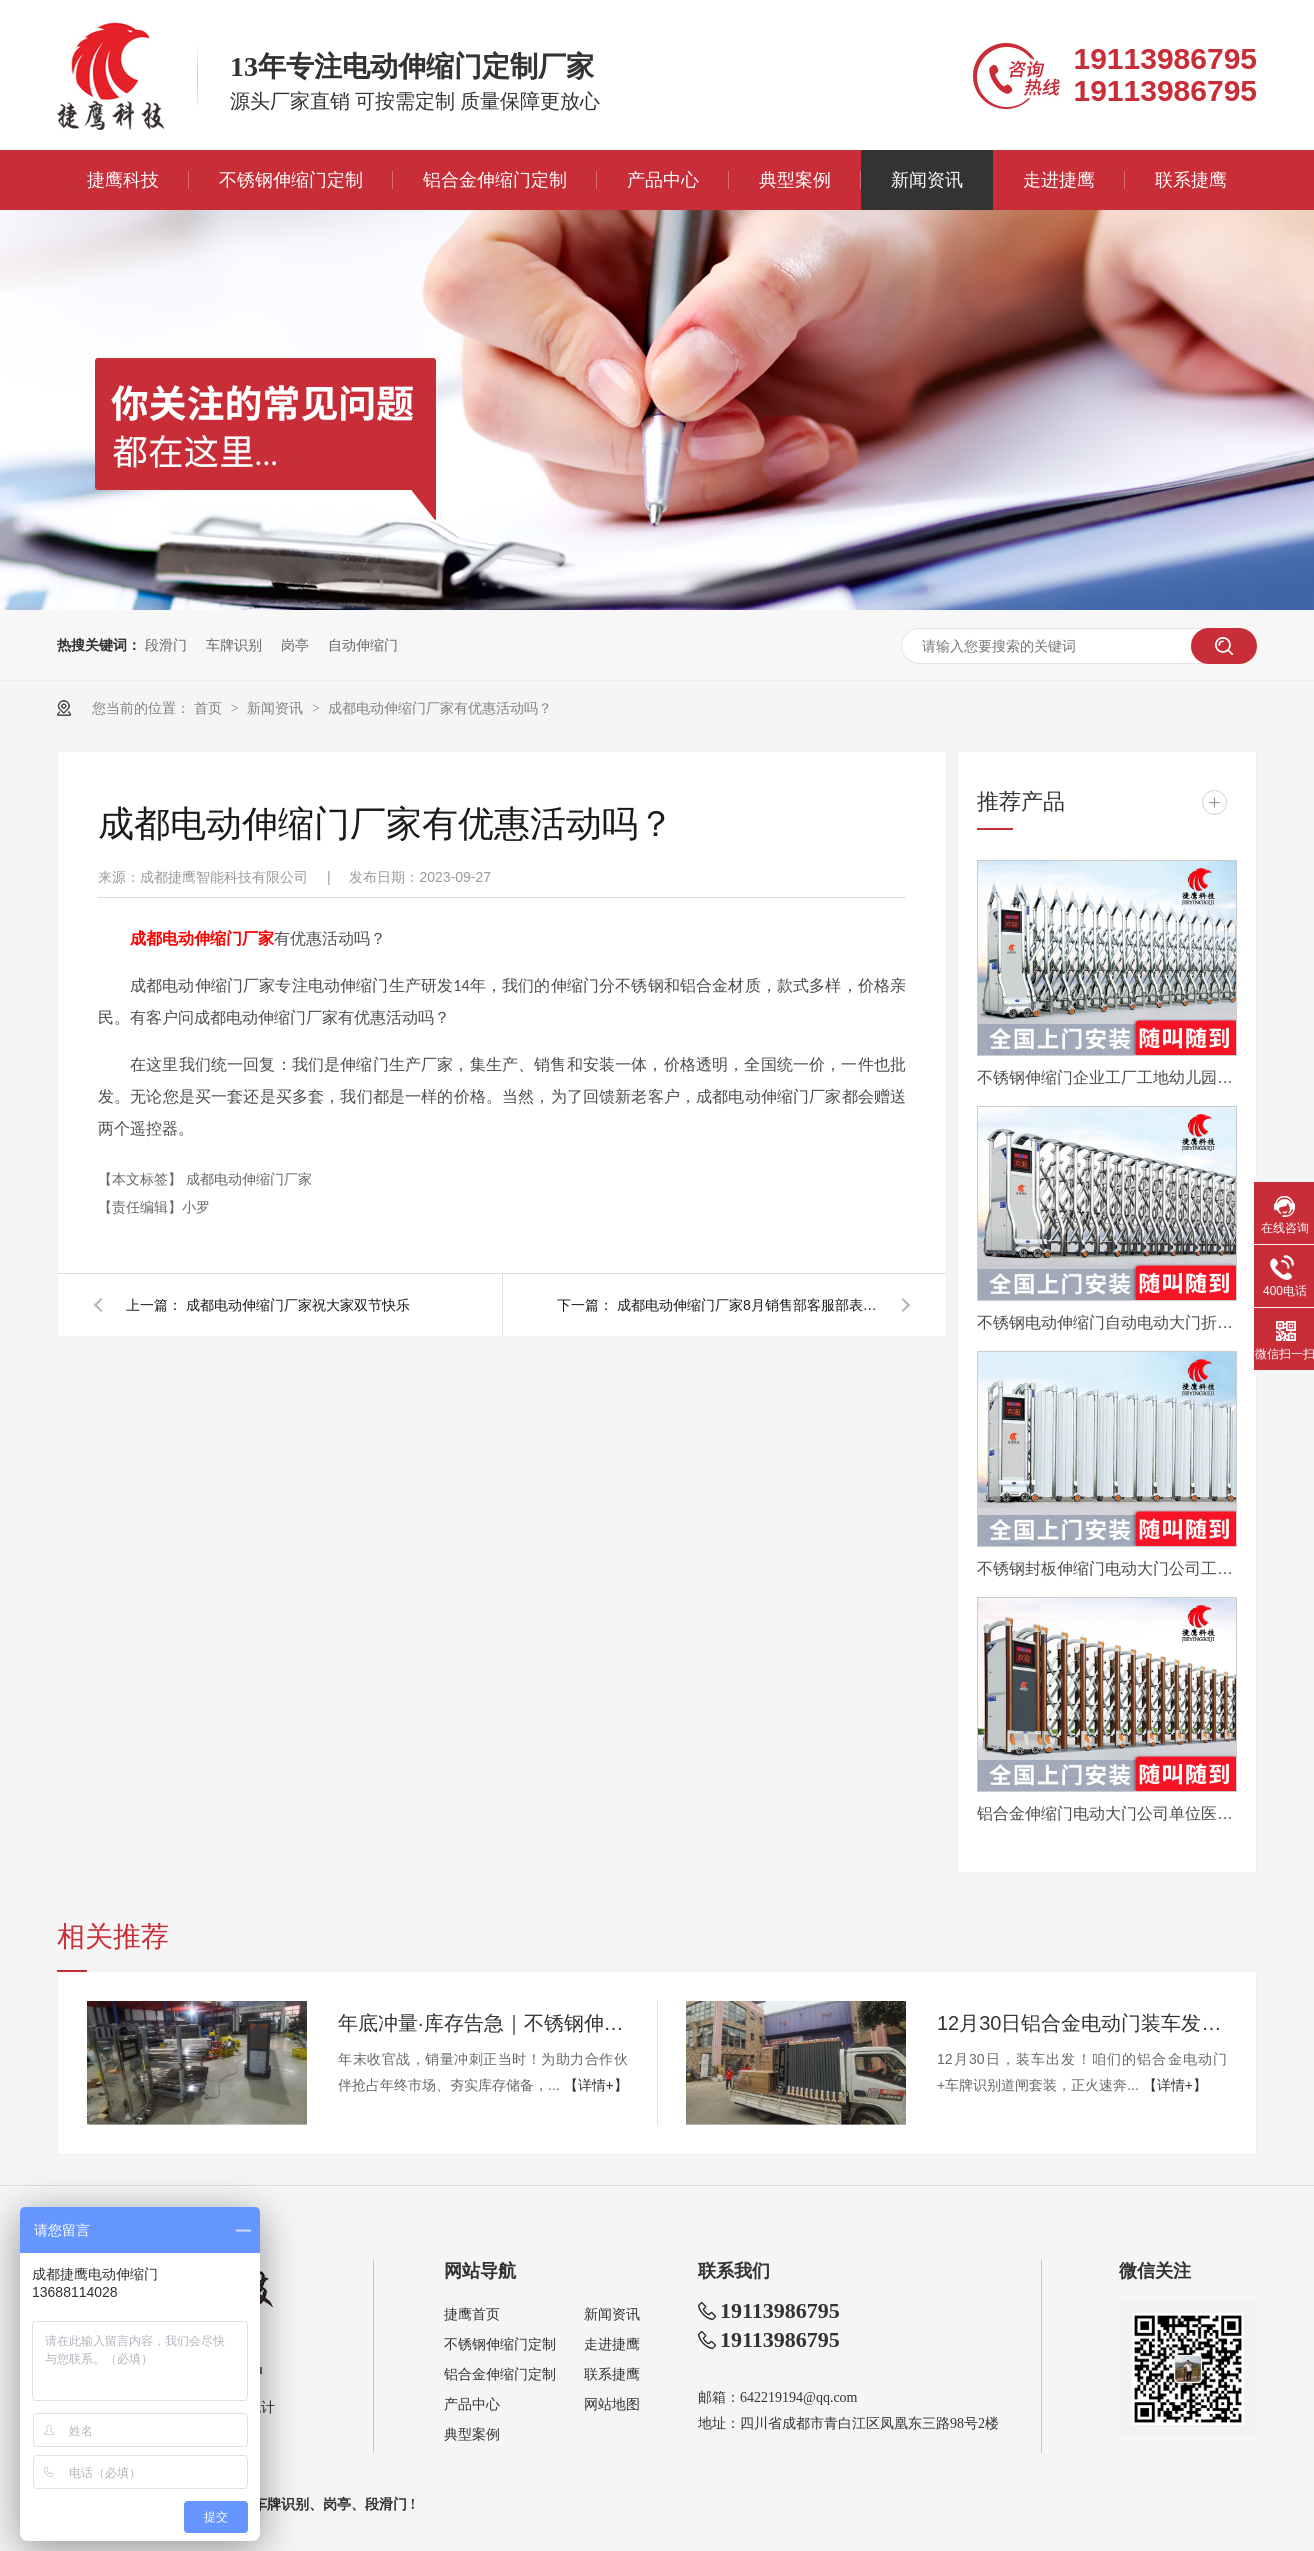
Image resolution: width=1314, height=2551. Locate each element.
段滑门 (166, 645)
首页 (210, 708)
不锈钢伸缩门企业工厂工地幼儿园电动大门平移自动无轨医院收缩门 (1107, 1077)
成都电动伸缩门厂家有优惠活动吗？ (440, 708)
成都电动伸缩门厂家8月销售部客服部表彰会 (747, 1305)
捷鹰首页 (472, 2314)
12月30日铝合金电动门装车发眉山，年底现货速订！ (1082, 2023)
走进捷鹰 (1059, 180)
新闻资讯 (927, 180)
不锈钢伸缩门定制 (291, 180)
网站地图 (612, 2404)
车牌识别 (234, 645)
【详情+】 (596, 2085)
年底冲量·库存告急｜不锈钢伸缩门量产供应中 (483, 2023)
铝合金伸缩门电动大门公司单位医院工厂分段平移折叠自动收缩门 (1107, 1813)
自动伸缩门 (363, 645)
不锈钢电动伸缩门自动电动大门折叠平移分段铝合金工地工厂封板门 (1107, 1322)
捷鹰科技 (123, 180)
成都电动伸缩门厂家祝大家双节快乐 (298, 1305)
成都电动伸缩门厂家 (249, 1179)
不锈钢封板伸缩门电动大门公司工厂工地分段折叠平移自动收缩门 (1107, 1568)
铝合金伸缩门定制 (495, 180)
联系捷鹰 (1191, 180)
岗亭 (295, 645)
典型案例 (795, 180)
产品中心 (663, 180)
